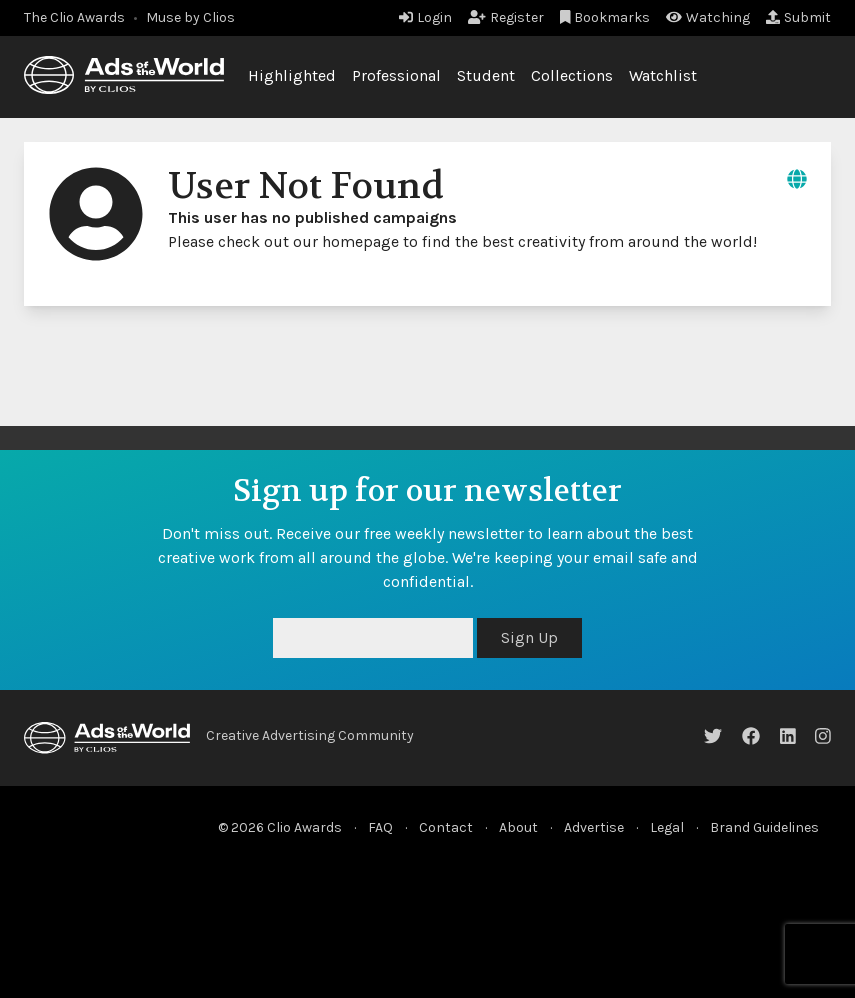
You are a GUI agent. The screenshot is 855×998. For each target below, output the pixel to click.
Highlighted (292, 75)
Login (425, 17)
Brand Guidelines (764, 827)
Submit (798, 17)
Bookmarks (605, 17)
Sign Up (529, 637)
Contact (446, 827)
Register (506, 17)
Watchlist (663, 75)
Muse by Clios (190, 17)
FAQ (380, 827)
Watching (708, 17)
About (518, 827)
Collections (572, 75)
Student (486, 75)
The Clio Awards (74, 17)
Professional (396, 75)
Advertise (594, 827)
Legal (667, 827)
